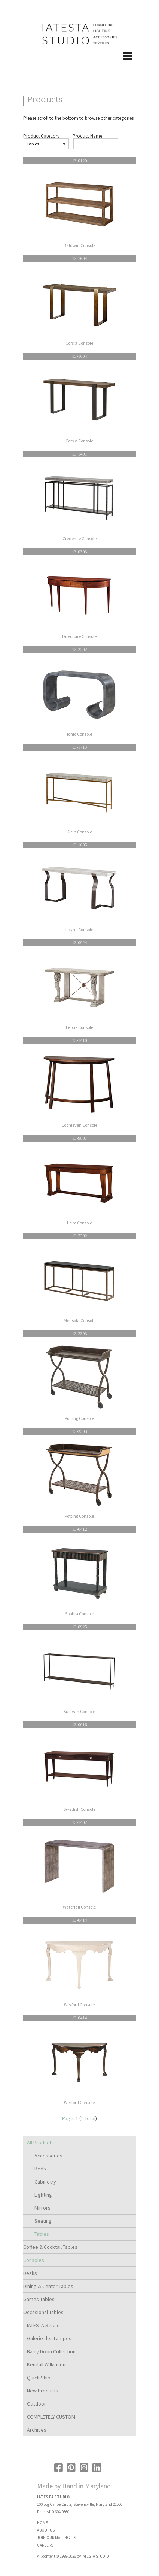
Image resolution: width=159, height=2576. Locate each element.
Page (67, 2118)
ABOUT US (46, 2530)
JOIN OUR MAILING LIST (57, 2537)
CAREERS (45, 2545)
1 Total (88, 2118)
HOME (42, 2522)
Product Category (41, 136)
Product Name (87, 136)
